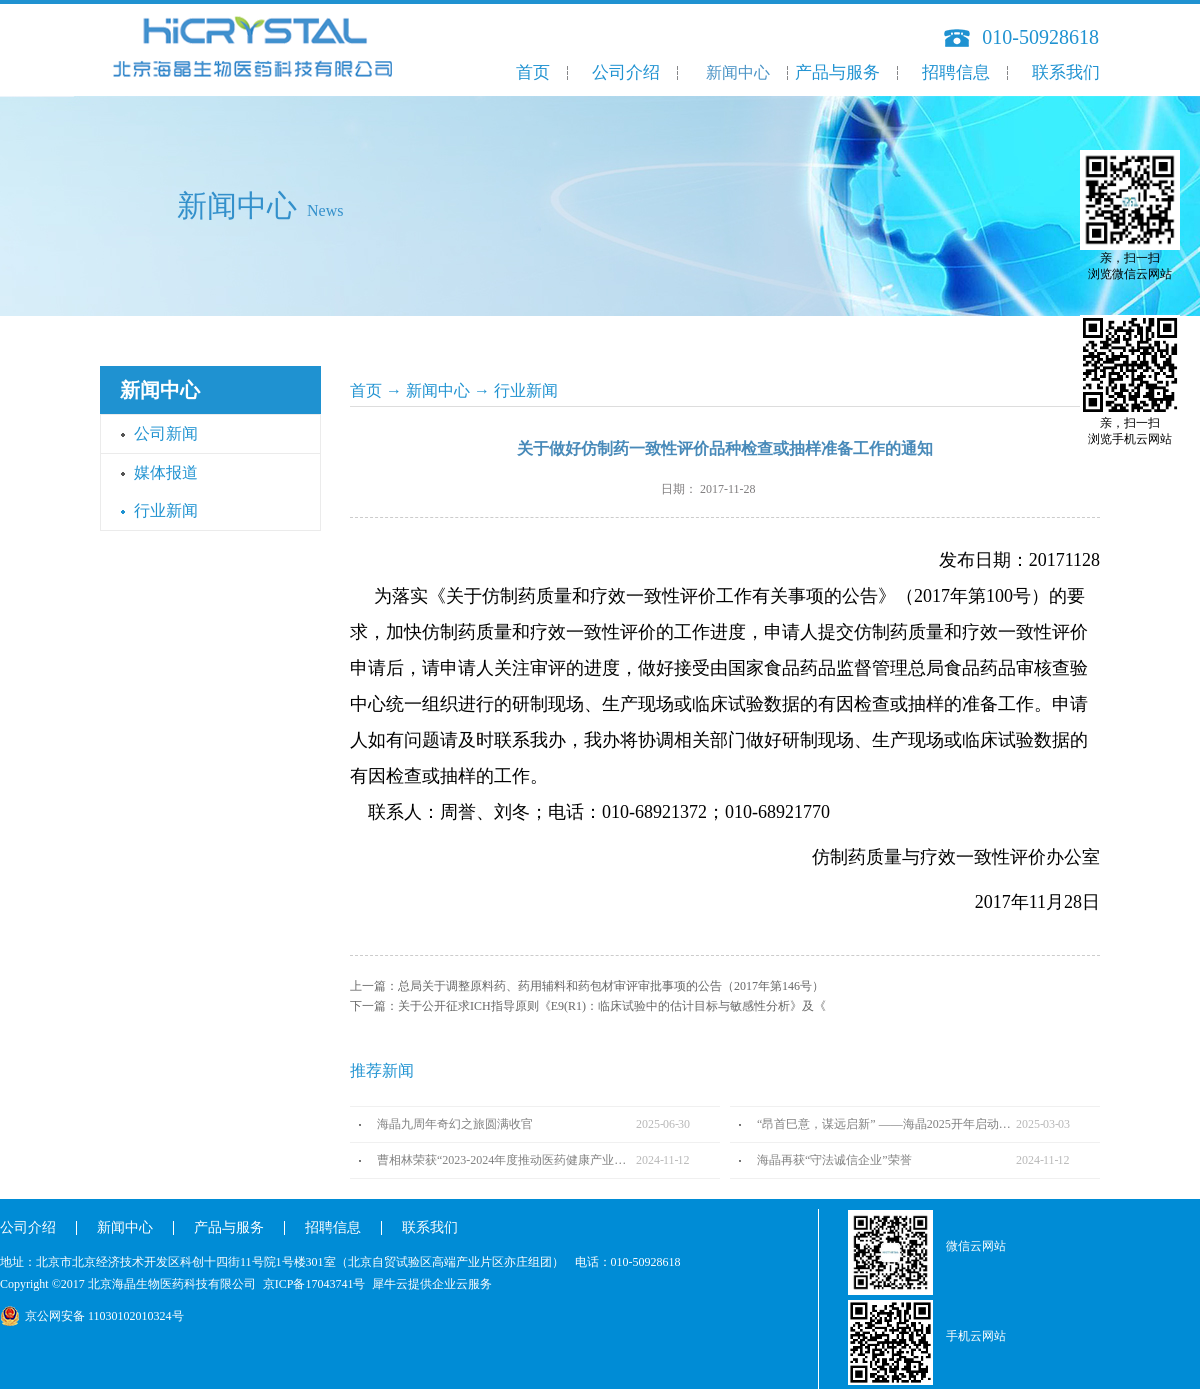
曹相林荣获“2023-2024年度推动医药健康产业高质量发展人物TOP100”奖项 (506, 1160)
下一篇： (588, 1006)
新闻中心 (438, 390)
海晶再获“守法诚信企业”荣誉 (834, 1160)
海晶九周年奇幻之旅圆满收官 (455, 1124)
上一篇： (587, 986)
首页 (533, 72)
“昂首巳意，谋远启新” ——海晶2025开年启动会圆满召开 (886, 1124)
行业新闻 (526, 390)
